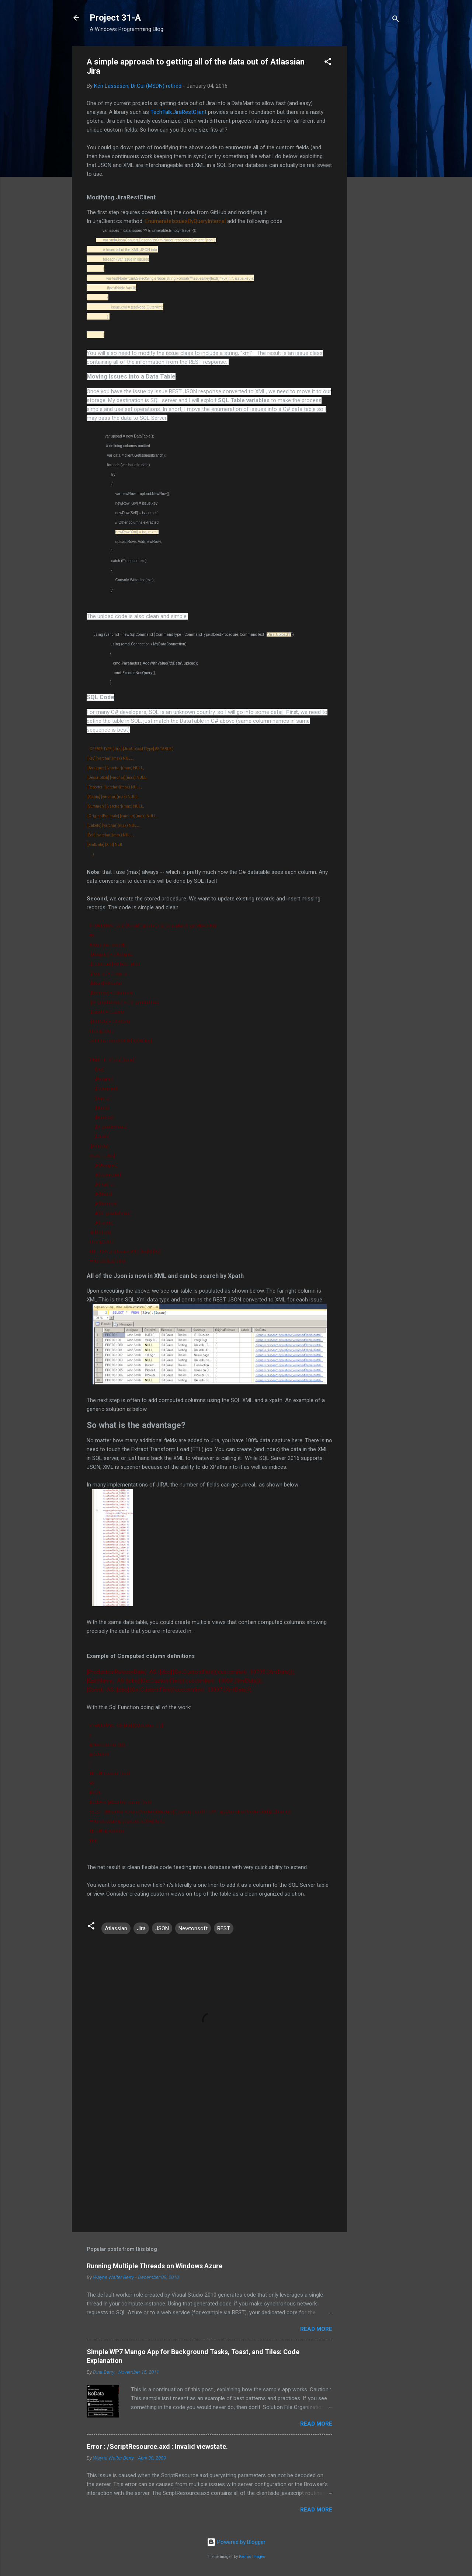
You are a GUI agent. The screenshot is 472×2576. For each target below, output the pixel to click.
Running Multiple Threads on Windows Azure (154, 2266)
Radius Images (252, 2556)
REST (223, 1928)
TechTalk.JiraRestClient (178, 112)
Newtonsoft (193, 1928)
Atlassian (116, 1928)
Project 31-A (115, 18)
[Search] (395, 20)
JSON (162, 1928)
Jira (141, 1928)
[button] (327, 63)
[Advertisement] (376, 156)
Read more (316, 2329)
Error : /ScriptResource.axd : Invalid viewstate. (157, 2446)
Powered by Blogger (236, 2542)
